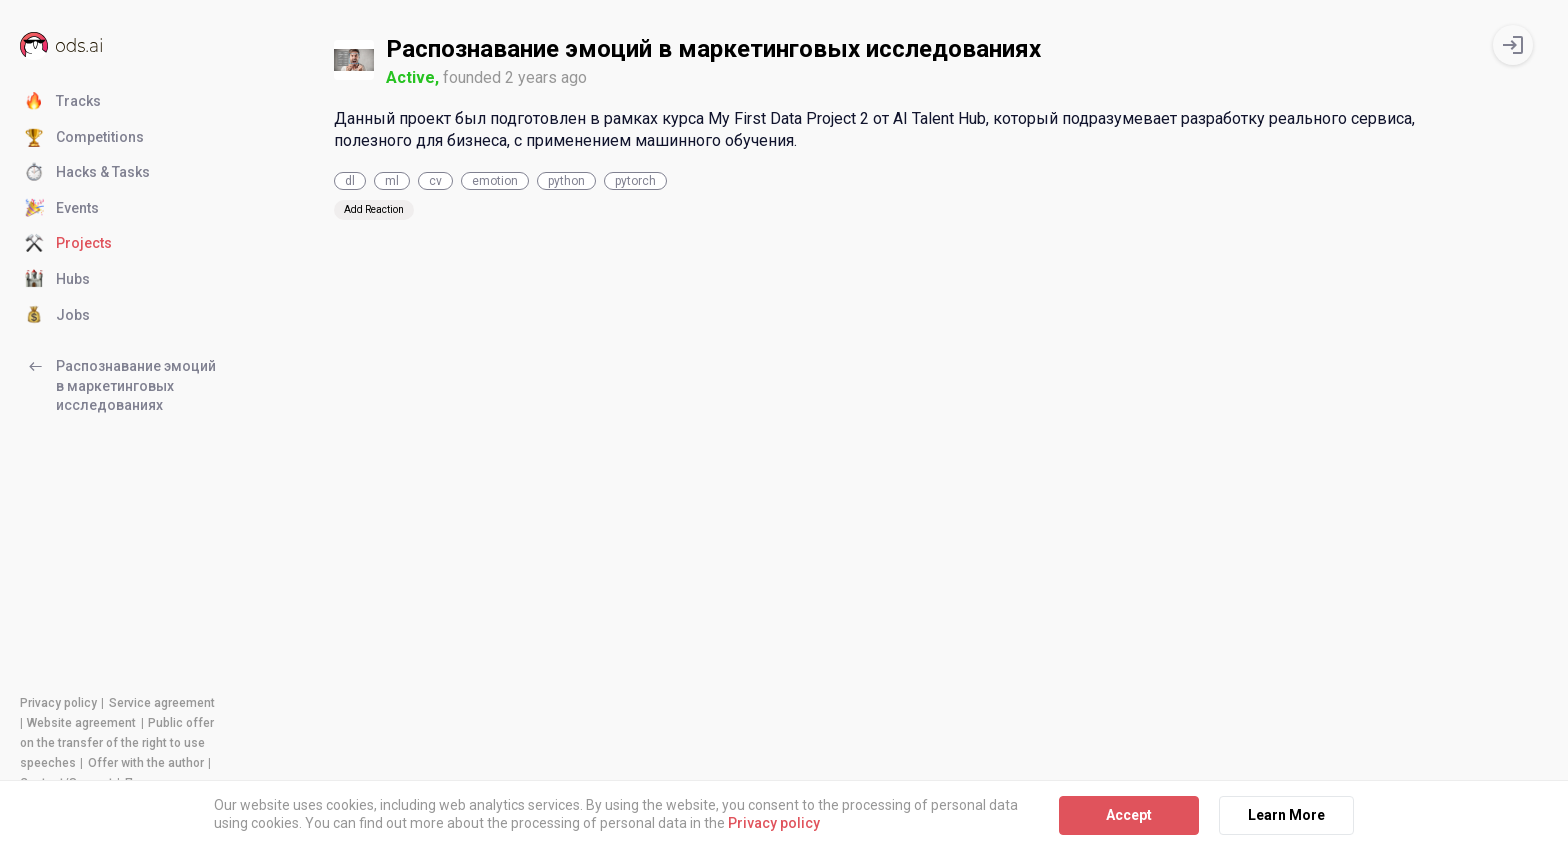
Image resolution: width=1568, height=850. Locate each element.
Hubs (57, 280)
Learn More (1286, 815)
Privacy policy (58, 703)
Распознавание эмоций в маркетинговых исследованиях (120, 385)
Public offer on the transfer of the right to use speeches (117, 743)
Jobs (57, 316)
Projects (68, 244)
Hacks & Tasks (87, 173)
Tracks (63, 102)
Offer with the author (146, 763)
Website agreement (81, 723)
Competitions (84, 138)
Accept (1129, 815)
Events (62, 209)
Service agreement (162, 703)
